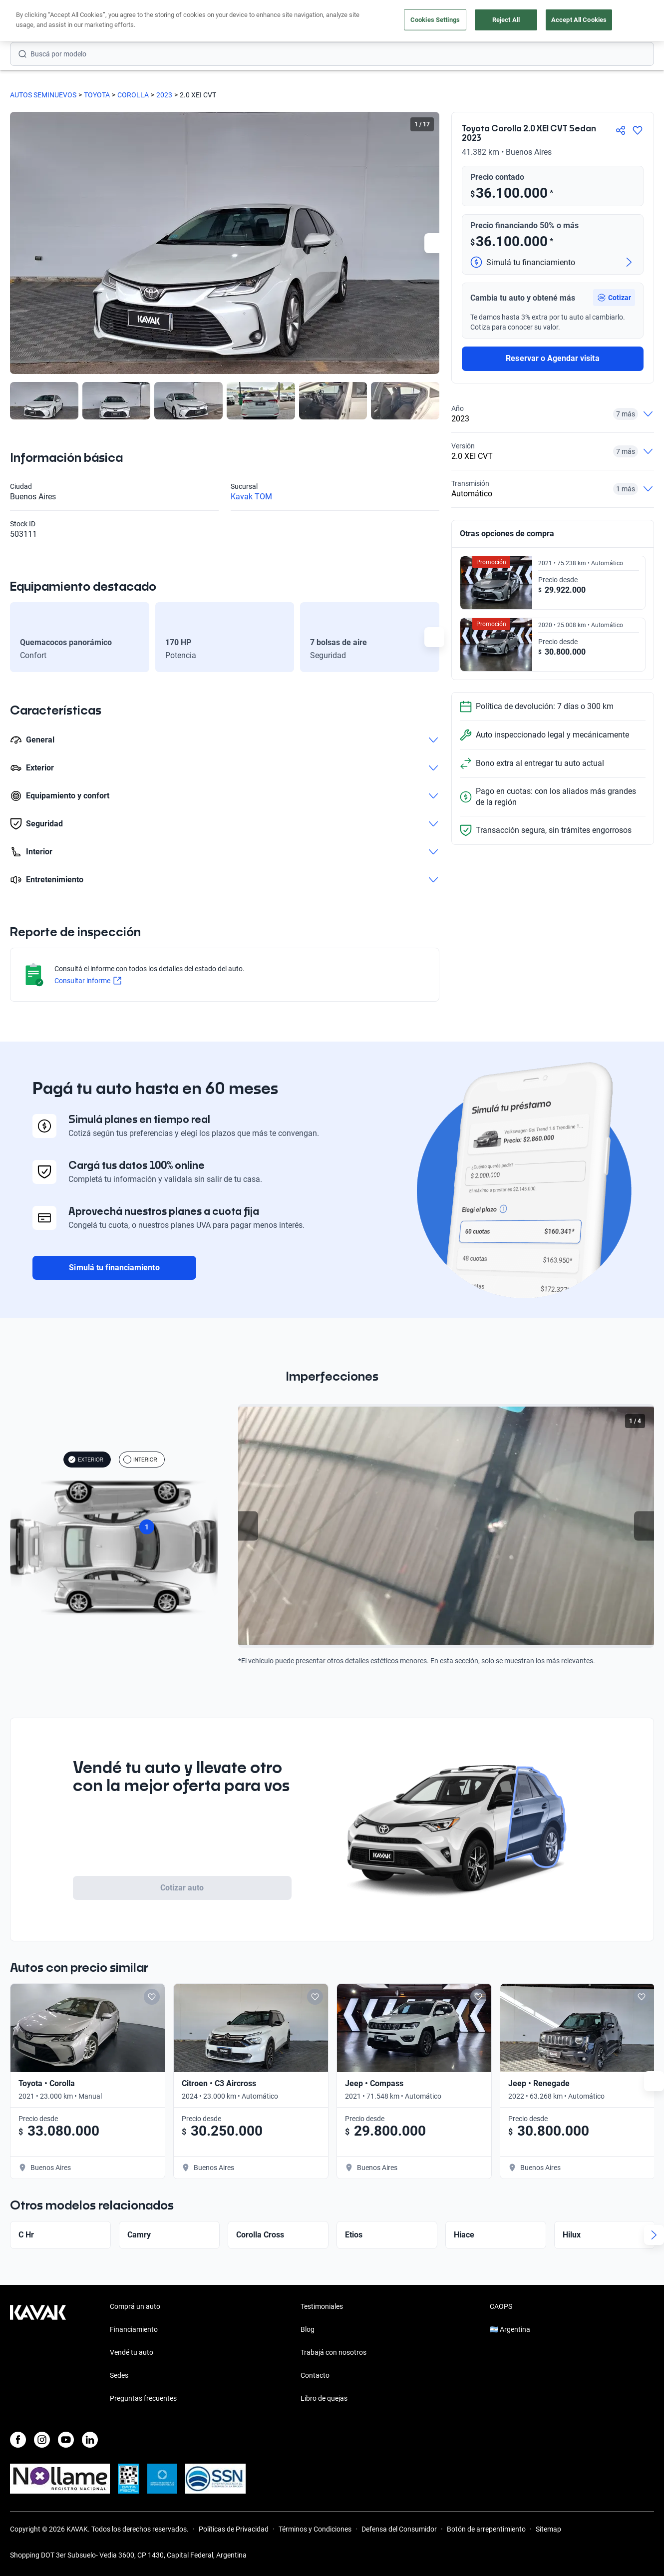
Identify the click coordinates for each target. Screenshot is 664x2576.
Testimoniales (322, 2306)
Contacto (315, 2375)
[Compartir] (621, 130)
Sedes (119, 2375)
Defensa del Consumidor (399, 2529)
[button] (614, 297)
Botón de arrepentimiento (486, 2529)
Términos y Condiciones (315, 2529)
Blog (308, 2329)
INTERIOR (140, 1460)
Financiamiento (134, 2329)
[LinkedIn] (90, 2440)
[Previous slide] (248, 1525)
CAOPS (501, 2306)
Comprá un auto (135, 2306)
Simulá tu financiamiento (114, 1267)
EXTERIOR (85, 1460)
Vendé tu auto (131, 2352)
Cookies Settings (435, 19)
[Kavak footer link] (38, 2353)
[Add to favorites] (160, 1997)
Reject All (506, 19)
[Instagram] (42, 2440)
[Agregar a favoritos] (638, 130)
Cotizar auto (182, 1887)
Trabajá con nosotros (333, 2352)
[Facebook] (18, 2440)
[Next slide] (434, 243)
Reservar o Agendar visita (552, 358)
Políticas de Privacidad (234, 2529)
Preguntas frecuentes (143, 2398)
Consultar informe (87, 981)
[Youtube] (66, 2440)
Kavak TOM (251, 496)
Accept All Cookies (579, 19)
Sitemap (548, 2529)
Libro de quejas (324, 2398)
